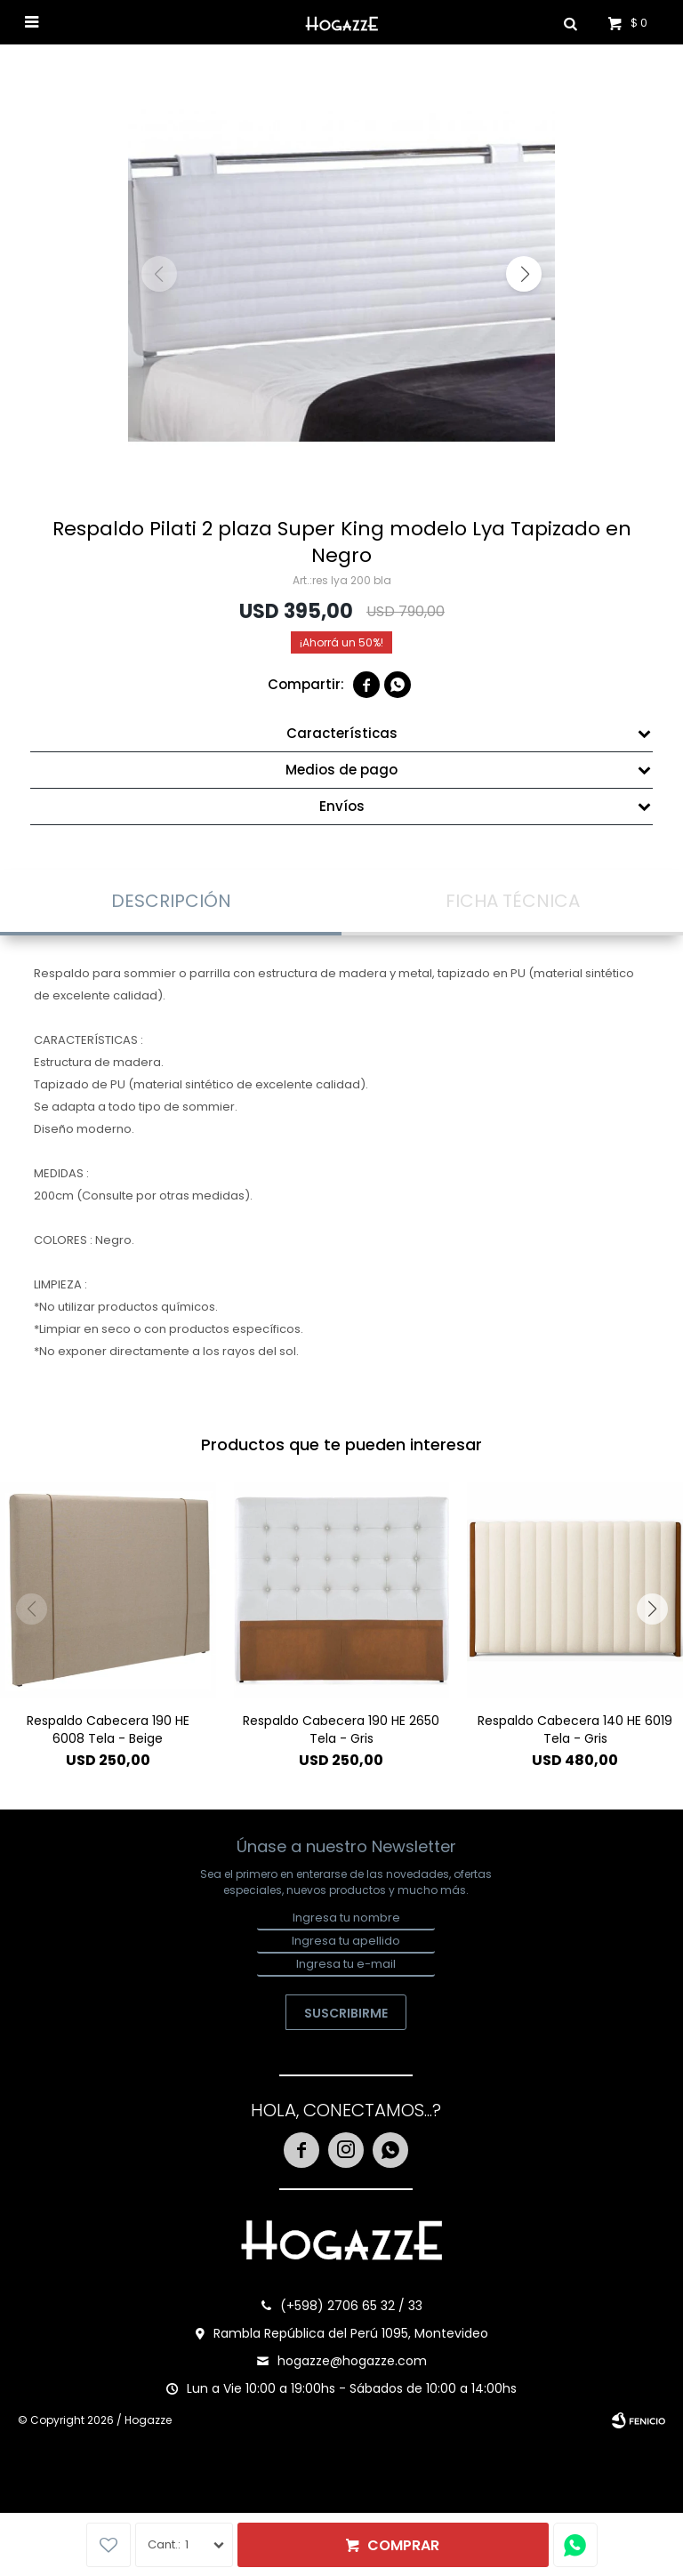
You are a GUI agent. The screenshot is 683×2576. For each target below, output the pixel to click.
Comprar (403, 2545)
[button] (524, 274)
